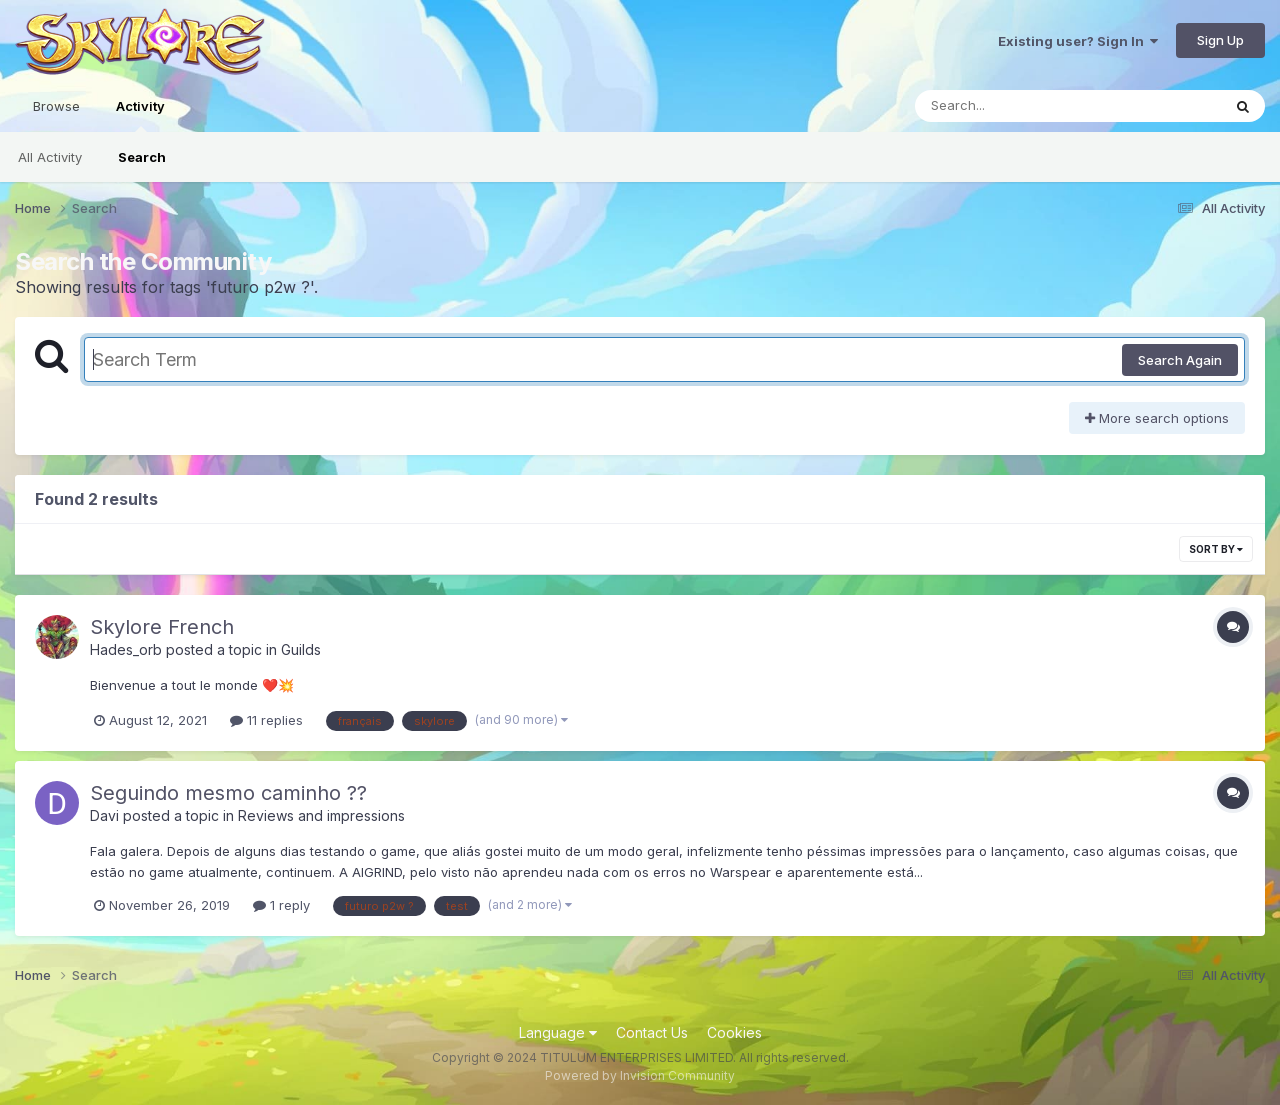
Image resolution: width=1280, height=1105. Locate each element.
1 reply (281, 905)
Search (142, 157)
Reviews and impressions (321, 815)
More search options (1157, 418)
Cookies (734, 1032)
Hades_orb (126, 649)
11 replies (266, 720)
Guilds (301, 649)
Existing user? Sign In (1078, 41)
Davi (104, 815)
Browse (56, 106)
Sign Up (1220, 40)
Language (558, 1032)
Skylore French (162, 627)
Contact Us (652, 1032)
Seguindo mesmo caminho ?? (228, 793)
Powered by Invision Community (640, 1075)
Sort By (1216, 549)
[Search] (1013, 106)
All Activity (50, 157)
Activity (140, 115)
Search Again (1180, 360)
